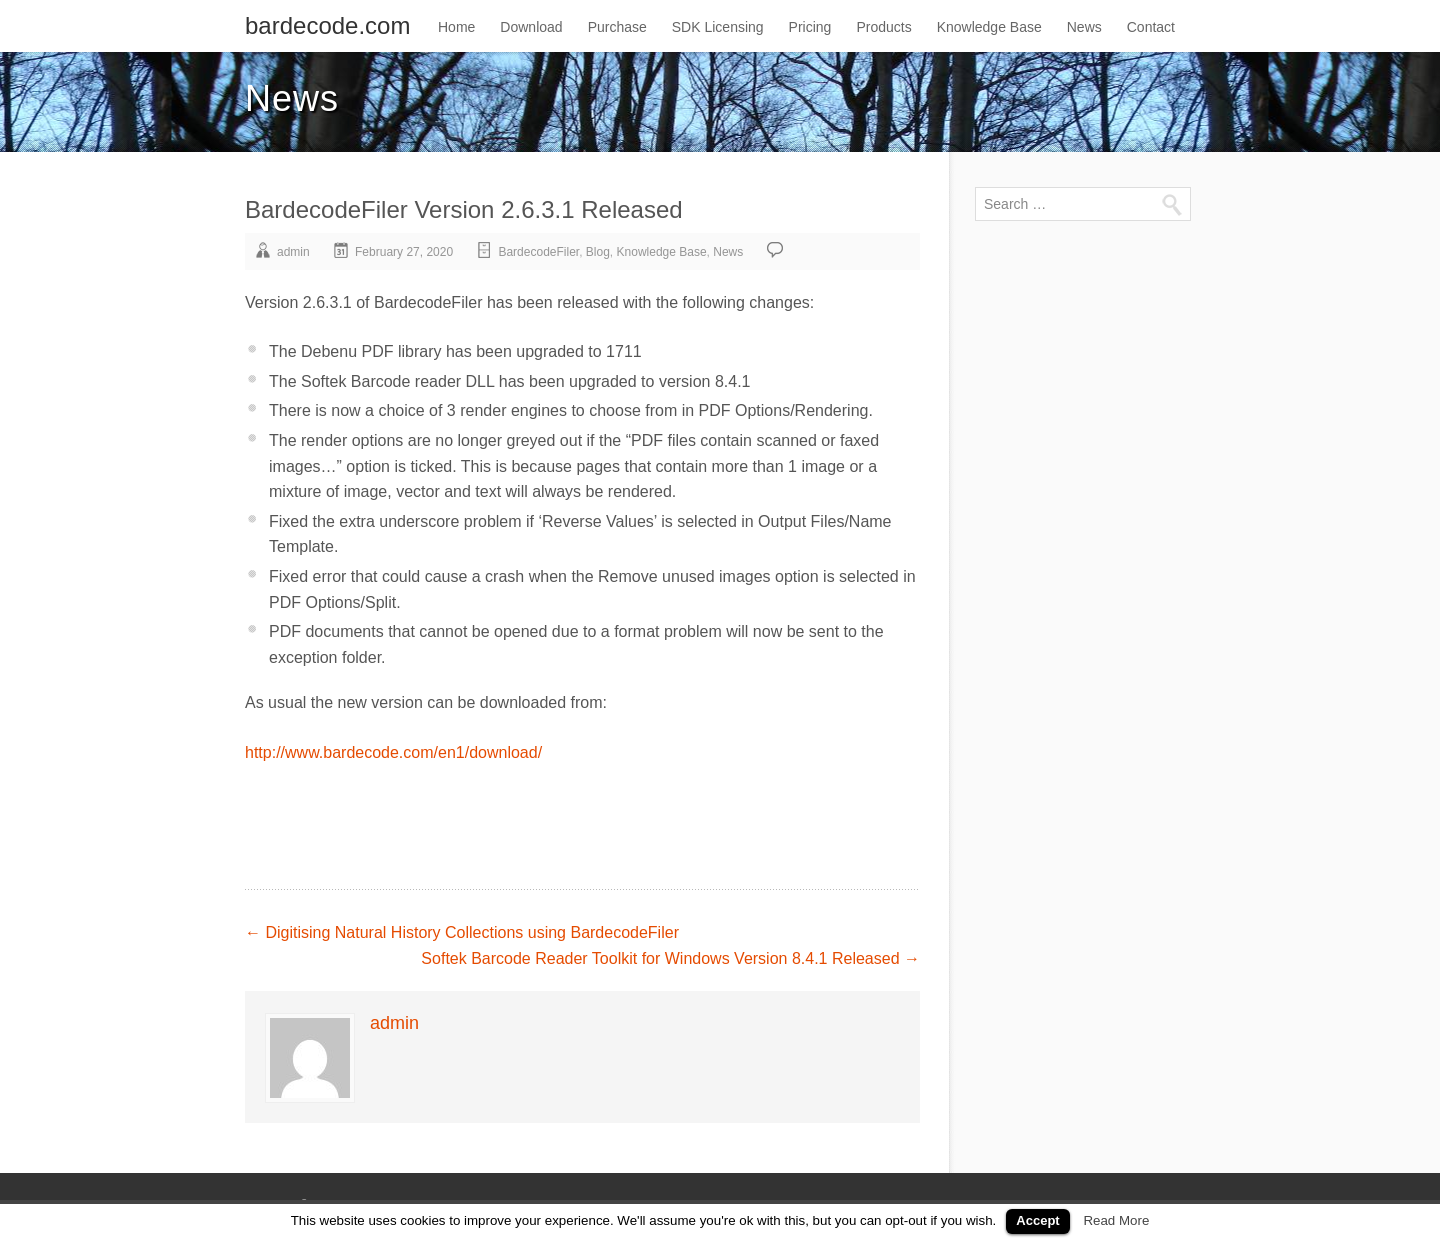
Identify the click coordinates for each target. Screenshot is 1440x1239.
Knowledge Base (989, 27)
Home (456, 27)
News (1084, 27)
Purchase (617, 27)
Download (531, 27)
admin (293, 252)
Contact (1151, 27)
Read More (1116, 1220)
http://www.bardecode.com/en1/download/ (393, 752)
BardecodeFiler (538, 252)
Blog (598, 252)
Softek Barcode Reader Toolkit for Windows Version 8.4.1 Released (670, 958)
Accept (1037, 1220)
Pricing (810, 27)
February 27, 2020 (404, 252)
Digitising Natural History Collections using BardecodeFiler (462, 932)
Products (883, 27)
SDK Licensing (718, 27)
